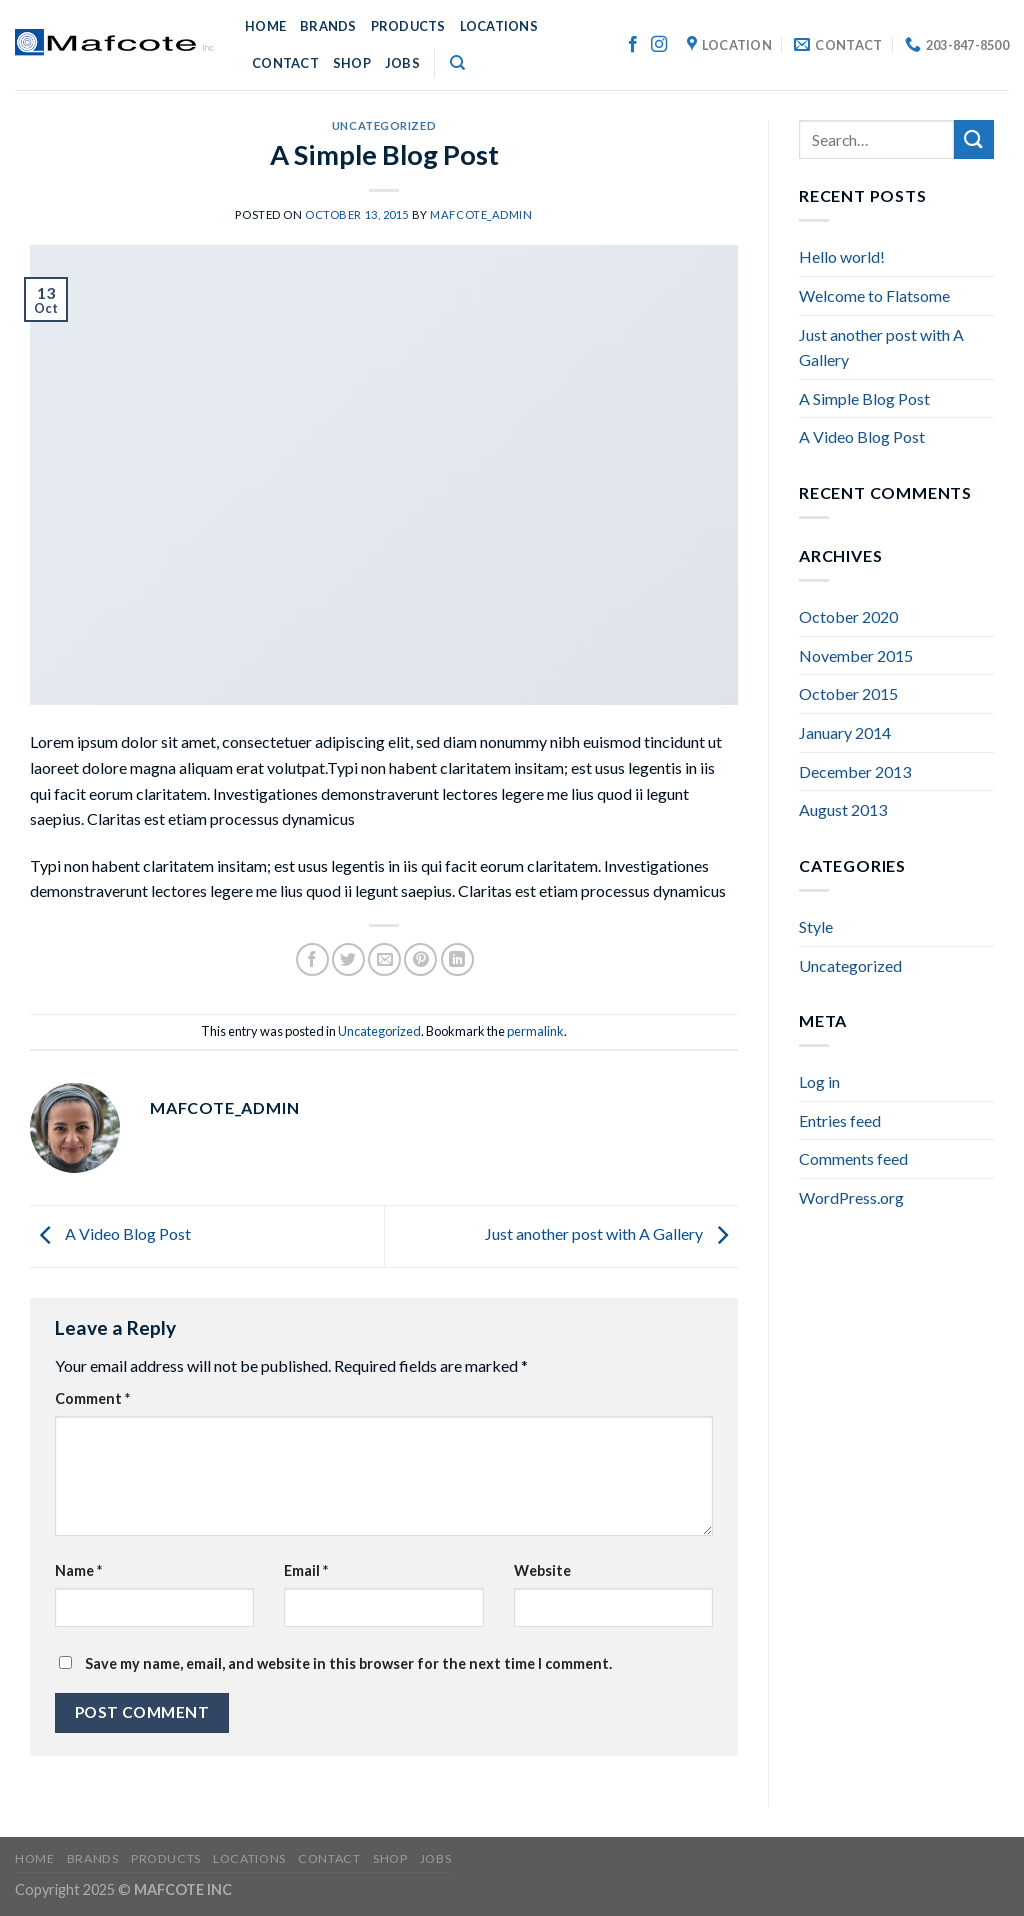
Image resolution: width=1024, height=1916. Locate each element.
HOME (265, 26)
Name (78, 1570)
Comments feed (853, 1158)
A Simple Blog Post (864, 398)
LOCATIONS (499, 26)
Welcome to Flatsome (874, 295)
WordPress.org (851, 1197)
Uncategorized (384, 125)
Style (816, 926)
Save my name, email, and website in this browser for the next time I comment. (348, 1663)
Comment (92, 1398)
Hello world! (842, 256)
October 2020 (848, 616)
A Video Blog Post (110, 1234)
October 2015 (848, 693)
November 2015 (856, 655)
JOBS (402, 63)
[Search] (457, 63)
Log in (819, 1081)
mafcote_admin (481, 214)
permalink (535, 1031)
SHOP (352, 63)
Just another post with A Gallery (611, 1234)
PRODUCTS (408, 26)
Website (542, 1570)
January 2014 (845, 732)
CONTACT (285, 63)
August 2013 (843, 809)
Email (306, 1570)
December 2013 (855, 771)
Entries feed (840, 1120)
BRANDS (328, 26)
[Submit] (974, 139)
